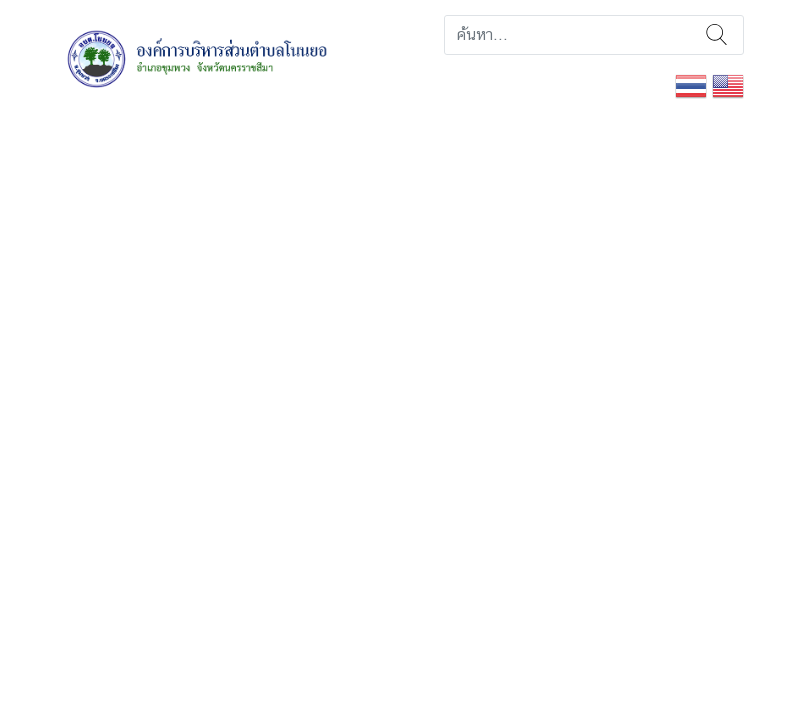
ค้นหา (716, 35)
